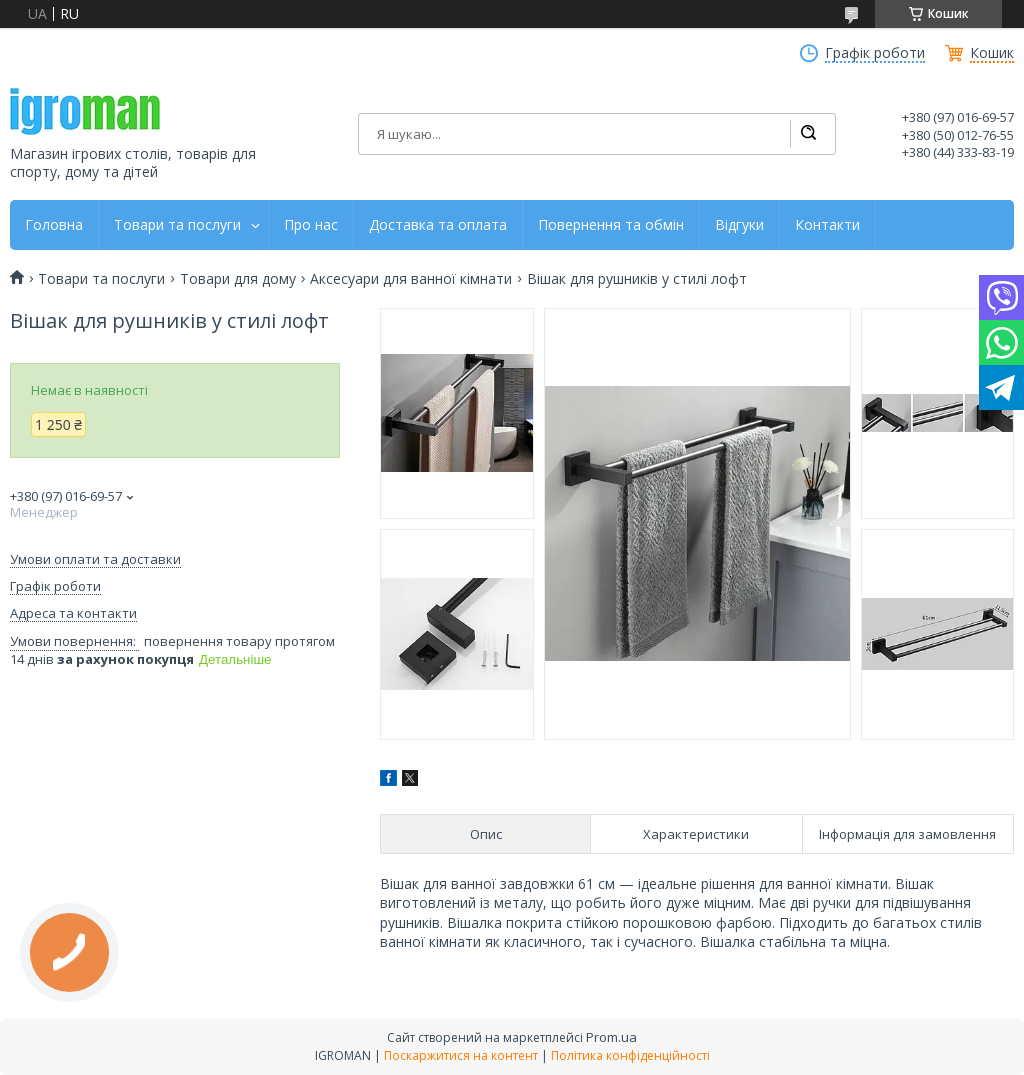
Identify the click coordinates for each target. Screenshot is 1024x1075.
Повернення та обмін (611, 225)
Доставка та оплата (438, 225)
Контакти (827, 225)
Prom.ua (611, 1037)
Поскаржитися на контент (461, 1055)
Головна (54, 225)
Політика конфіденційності (630, 1055)
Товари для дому (238, 279)
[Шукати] (808, 134)
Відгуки (739, 225)
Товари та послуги (177, 225)
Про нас (311, 225)
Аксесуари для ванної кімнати (411, 279)
